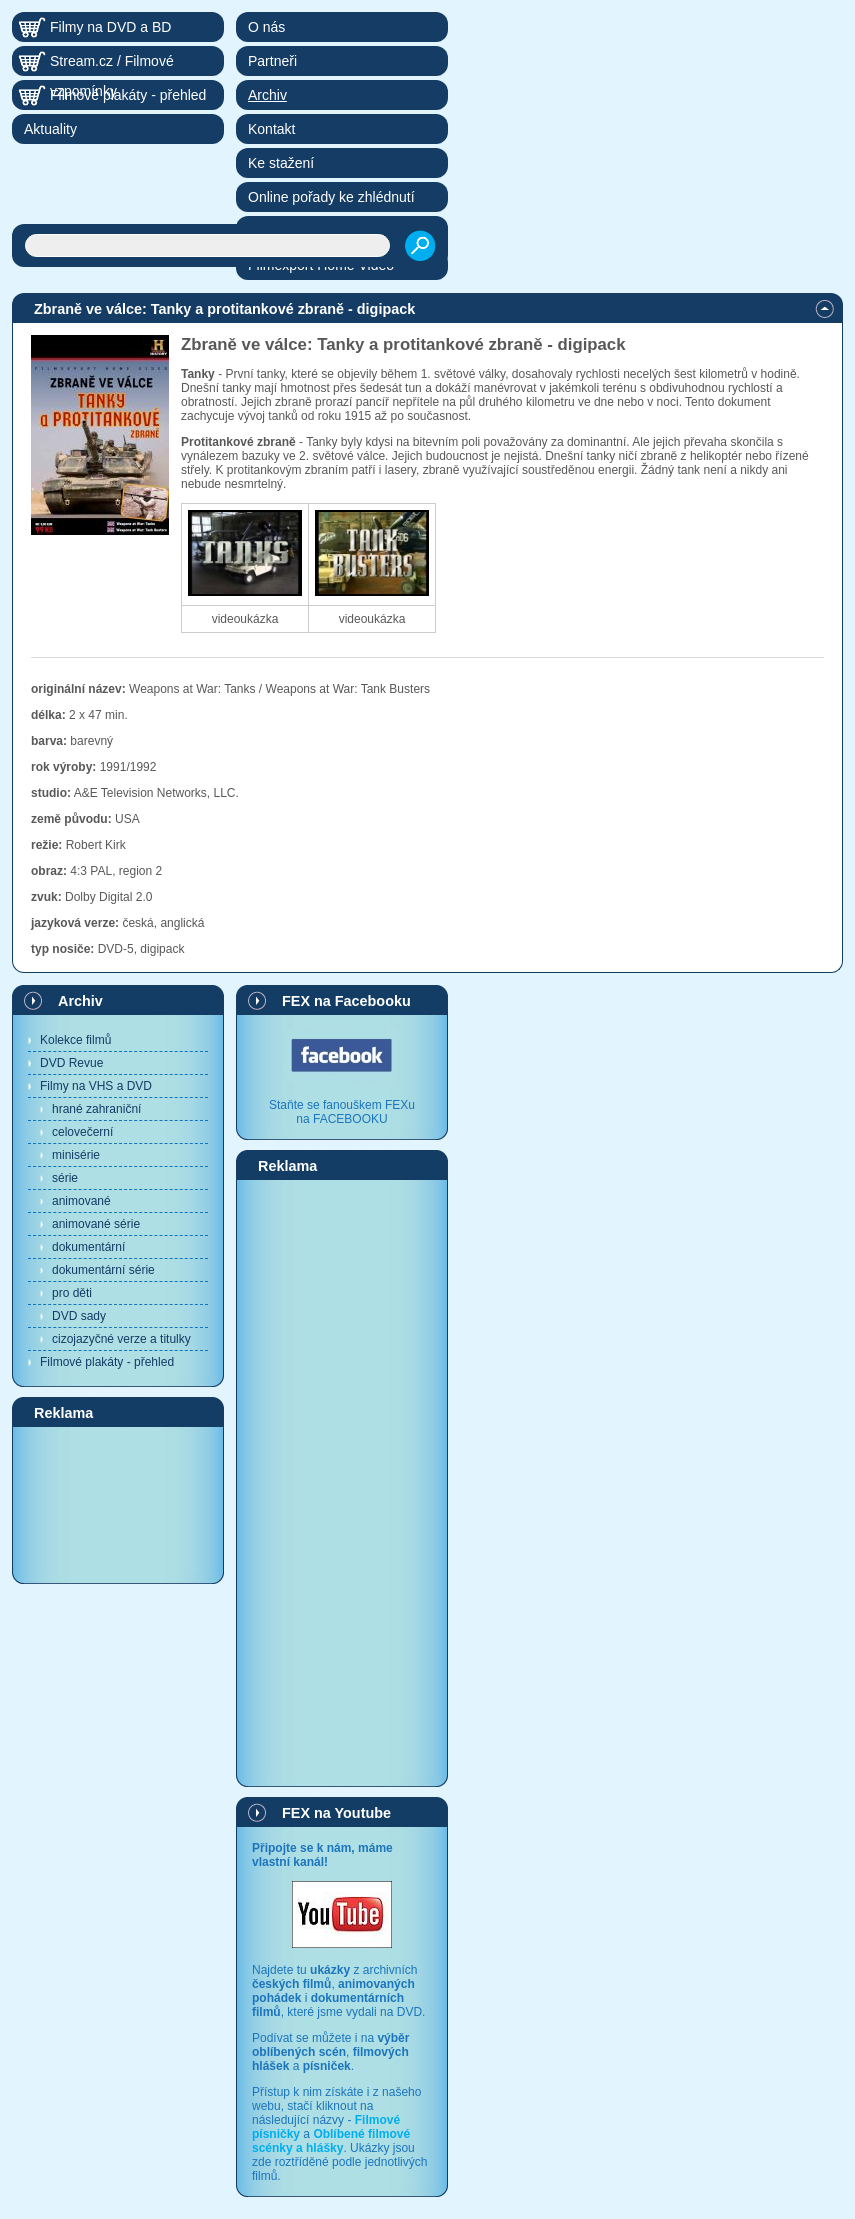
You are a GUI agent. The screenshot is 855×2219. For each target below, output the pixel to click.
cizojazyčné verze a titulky (121, 1339)
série (65, 1178)
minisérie (76, 1155)
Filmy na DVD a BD (110, 27)
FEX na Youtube (336, 1813)
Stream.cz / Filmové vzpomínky (112, 64)
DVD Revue (71, 1063)
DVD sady (79, 1316)
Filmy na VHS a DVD (96, 1086)
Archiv (80, 1001)
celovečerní (82, 1132)
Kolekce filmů (75, 1040)
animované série (96, 1224)
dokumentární (88, 1247)
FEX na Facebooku (346, 1001)
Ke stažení (281, 163)
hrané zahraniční (96, 1109)
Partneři (272, 61)
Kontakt (271, 129)
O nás (266, 27)
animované (81, 1201)
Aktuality (50, 129)
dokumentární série (103, 1270)
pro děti (72, 1293)
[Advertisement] (118, 1504)
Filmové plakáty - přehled (107, 1362)
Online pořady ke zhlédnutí (331, 197)
